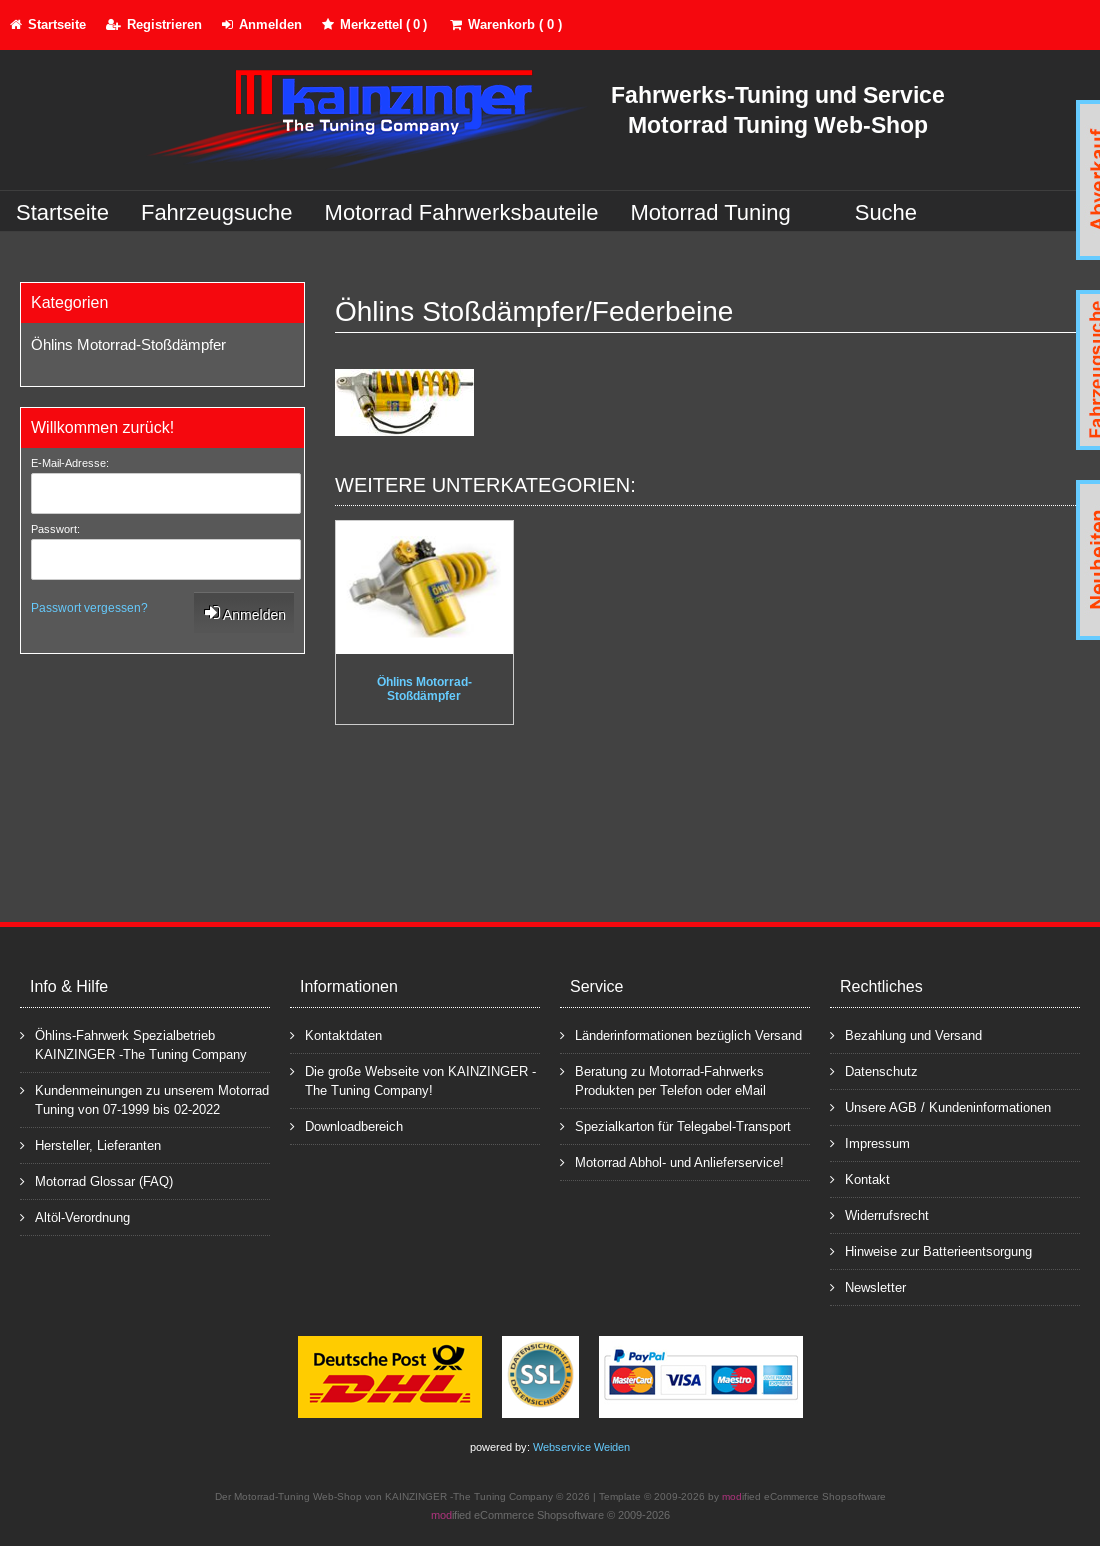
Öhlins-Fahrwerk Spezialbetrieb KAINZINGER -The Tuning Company (133, 1044)
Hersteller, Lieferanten (90, 1144)
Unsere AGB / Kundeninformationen (940, 1106)
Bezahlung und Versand (906, 1034)
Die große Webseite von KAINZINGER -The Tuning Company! (413, 1080)
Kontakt (860, 1178)
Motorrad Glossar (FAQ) (96, 1180)
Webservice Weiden (581, 1447)
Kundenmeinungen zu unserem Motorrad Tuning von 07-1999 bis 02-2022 (144, 1099)
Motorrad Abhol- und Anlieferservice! (672, 1161)
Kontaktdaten (336, 1034)
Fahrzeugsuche (217, 212)
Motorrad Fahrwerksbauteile (462, 212)
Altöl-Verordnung (75, 1216)
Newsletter (868, 1286)
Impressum (870, 1142)
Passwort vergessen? (89, 608)
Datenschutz (874, 1070)
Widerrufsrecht (879, 1214)
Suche (886, 212)
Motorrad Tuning (711, 212)
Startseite (62, 212)
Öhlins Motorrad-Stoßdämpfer (128, 344)
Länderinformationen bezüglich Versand (681, 1034)
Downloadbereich (346, 1125)
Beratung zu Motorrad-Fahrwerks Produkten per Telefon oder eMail (663, 1080)
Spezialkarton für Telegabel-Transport (675, 1125)
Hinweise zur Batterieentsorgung (931, 1250)
